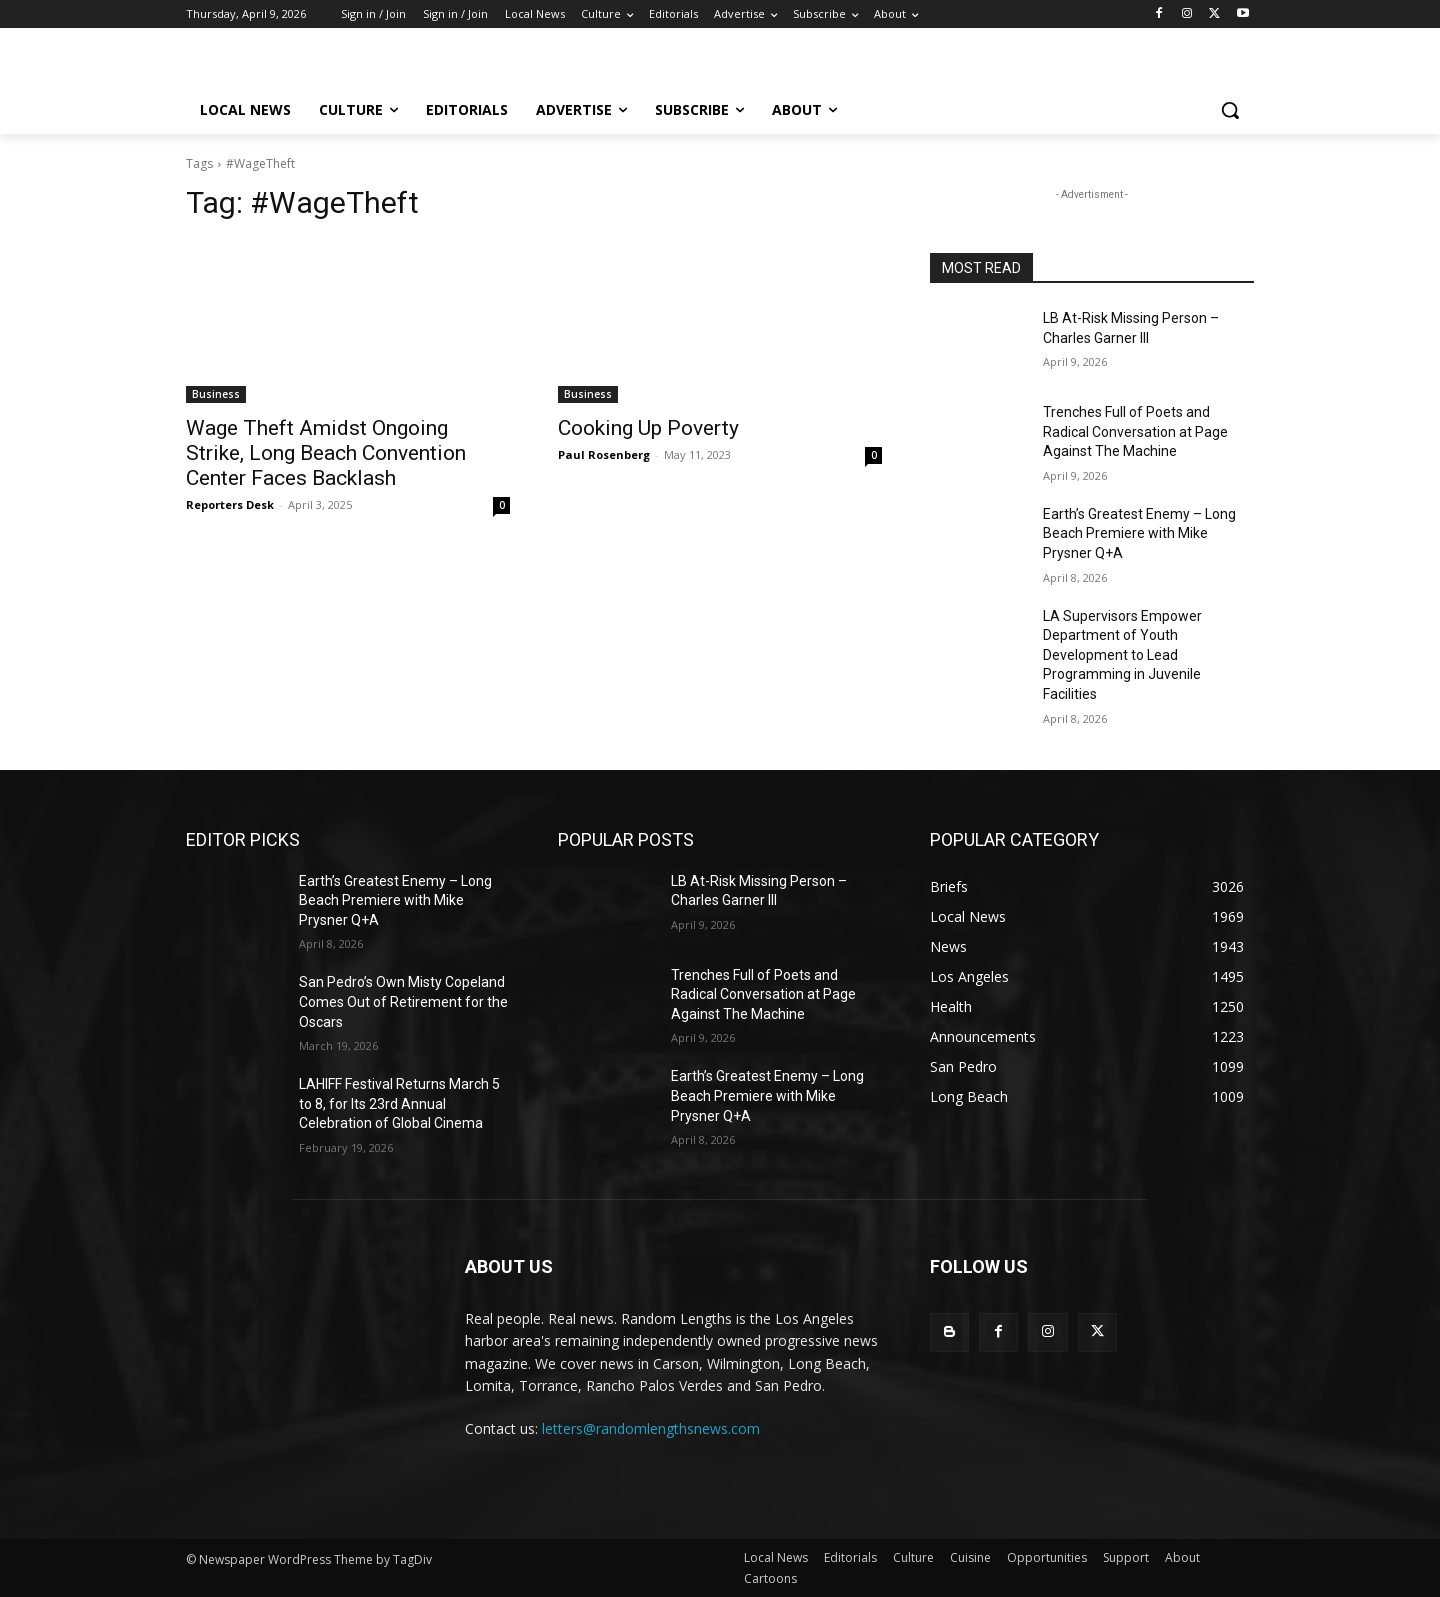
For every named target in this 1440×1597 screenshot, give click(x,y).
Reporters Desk (230, 504)
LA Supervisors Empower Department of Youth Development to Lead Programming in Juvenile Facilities (1122, 655)
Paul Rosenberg (604, 454)
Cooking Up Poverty (648, 428)
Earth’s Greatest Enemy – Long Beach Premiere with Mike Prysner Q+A (1139, 533)
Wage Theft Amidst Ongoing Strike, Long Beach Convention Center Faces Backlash (326, 453)
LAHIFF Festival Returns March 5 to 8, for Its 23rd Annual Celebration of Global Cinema (399, 1103)
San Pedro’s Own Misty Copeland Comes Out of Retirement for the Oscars (403, 1001)
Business (216, 394)
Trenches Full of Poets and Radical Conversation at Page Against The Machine (1135, 431)
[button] (1230, 110)
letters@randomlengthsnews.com (651, 1428)
